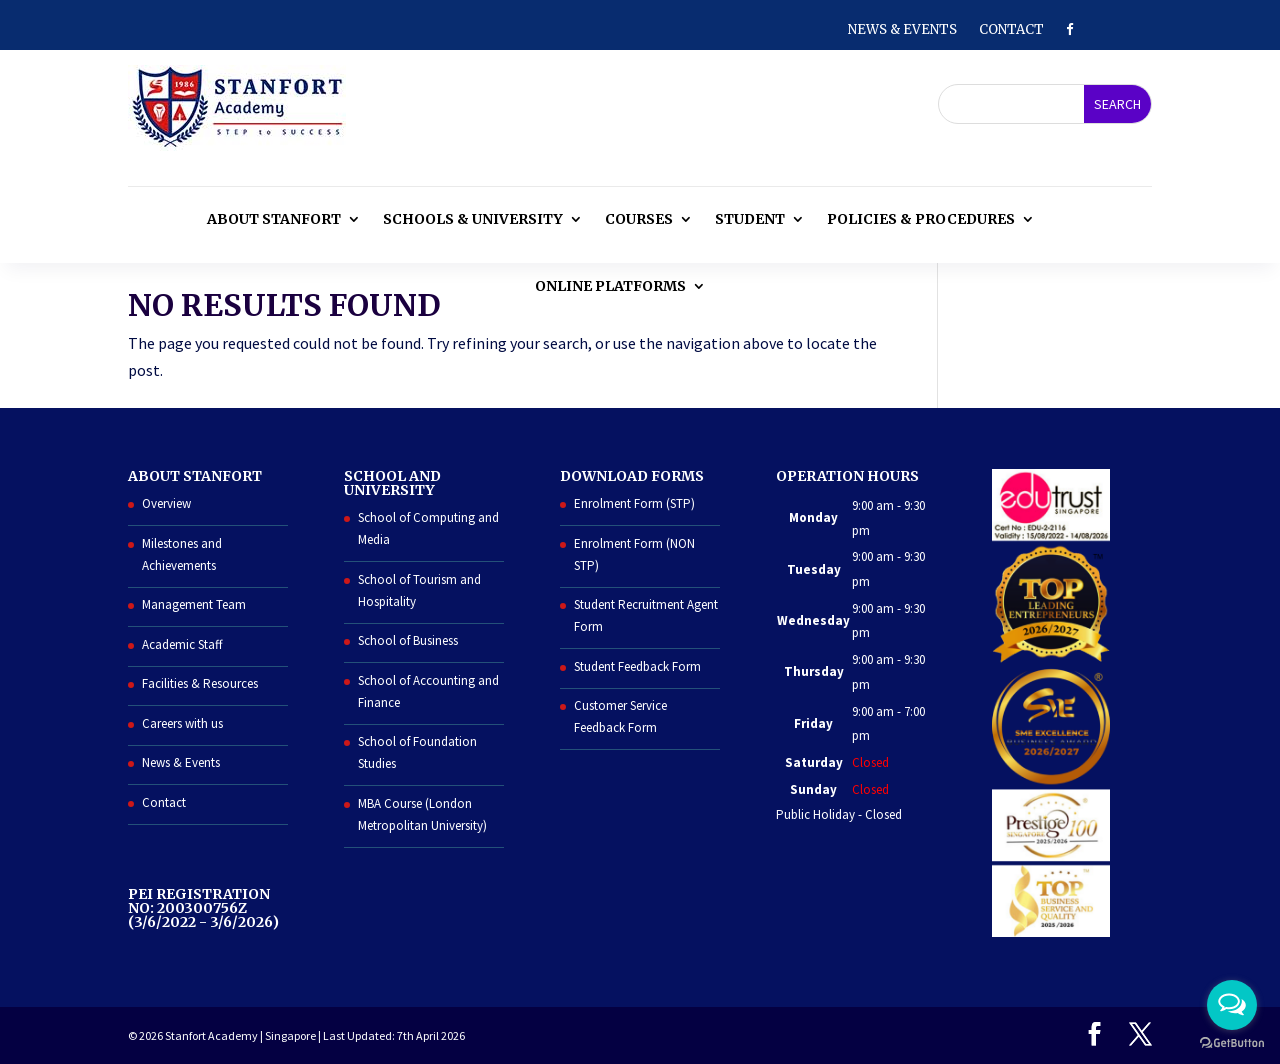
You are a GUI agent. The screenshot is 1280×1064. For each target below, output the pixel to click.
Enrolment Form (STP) (634, 503)
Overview (166, 503)
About (274, 219)
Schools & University (473, 219)
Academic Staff (182, 644)
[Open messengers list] (1232, 1005)
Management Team (194, 604)
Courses (639, 219)
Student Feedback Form (637, 666)
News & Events (902, 30)
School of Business (408, 640)
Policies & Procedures (921, 219)
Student (750, 219)
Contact (1011, 30)
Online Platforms (610, 286)
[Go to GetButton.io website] (1232, 1043)
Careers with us (182, 723)
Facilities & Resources (200, 683)
